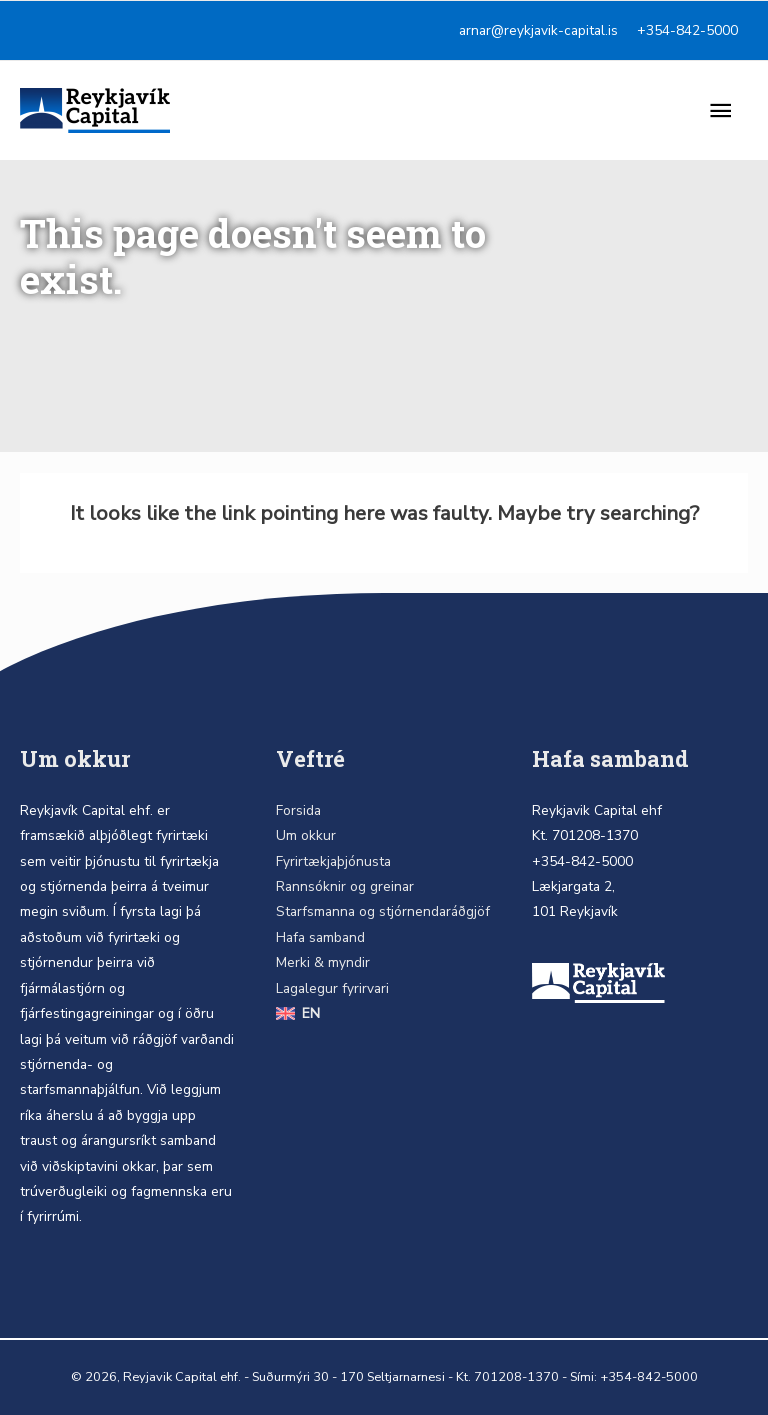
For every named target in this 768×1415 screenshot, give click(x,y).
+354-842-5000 (687, 30)
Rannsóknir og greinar (345, 886)
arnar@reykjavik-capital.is (538, 30)
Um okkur (306, 835)
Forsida (298, 810)
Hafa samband (320, 937)
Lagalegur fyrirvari (332, 988)
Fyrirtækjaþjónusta (333, 861)
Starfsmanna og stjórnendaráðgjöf (383, 911)
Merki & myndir (323, 962)
